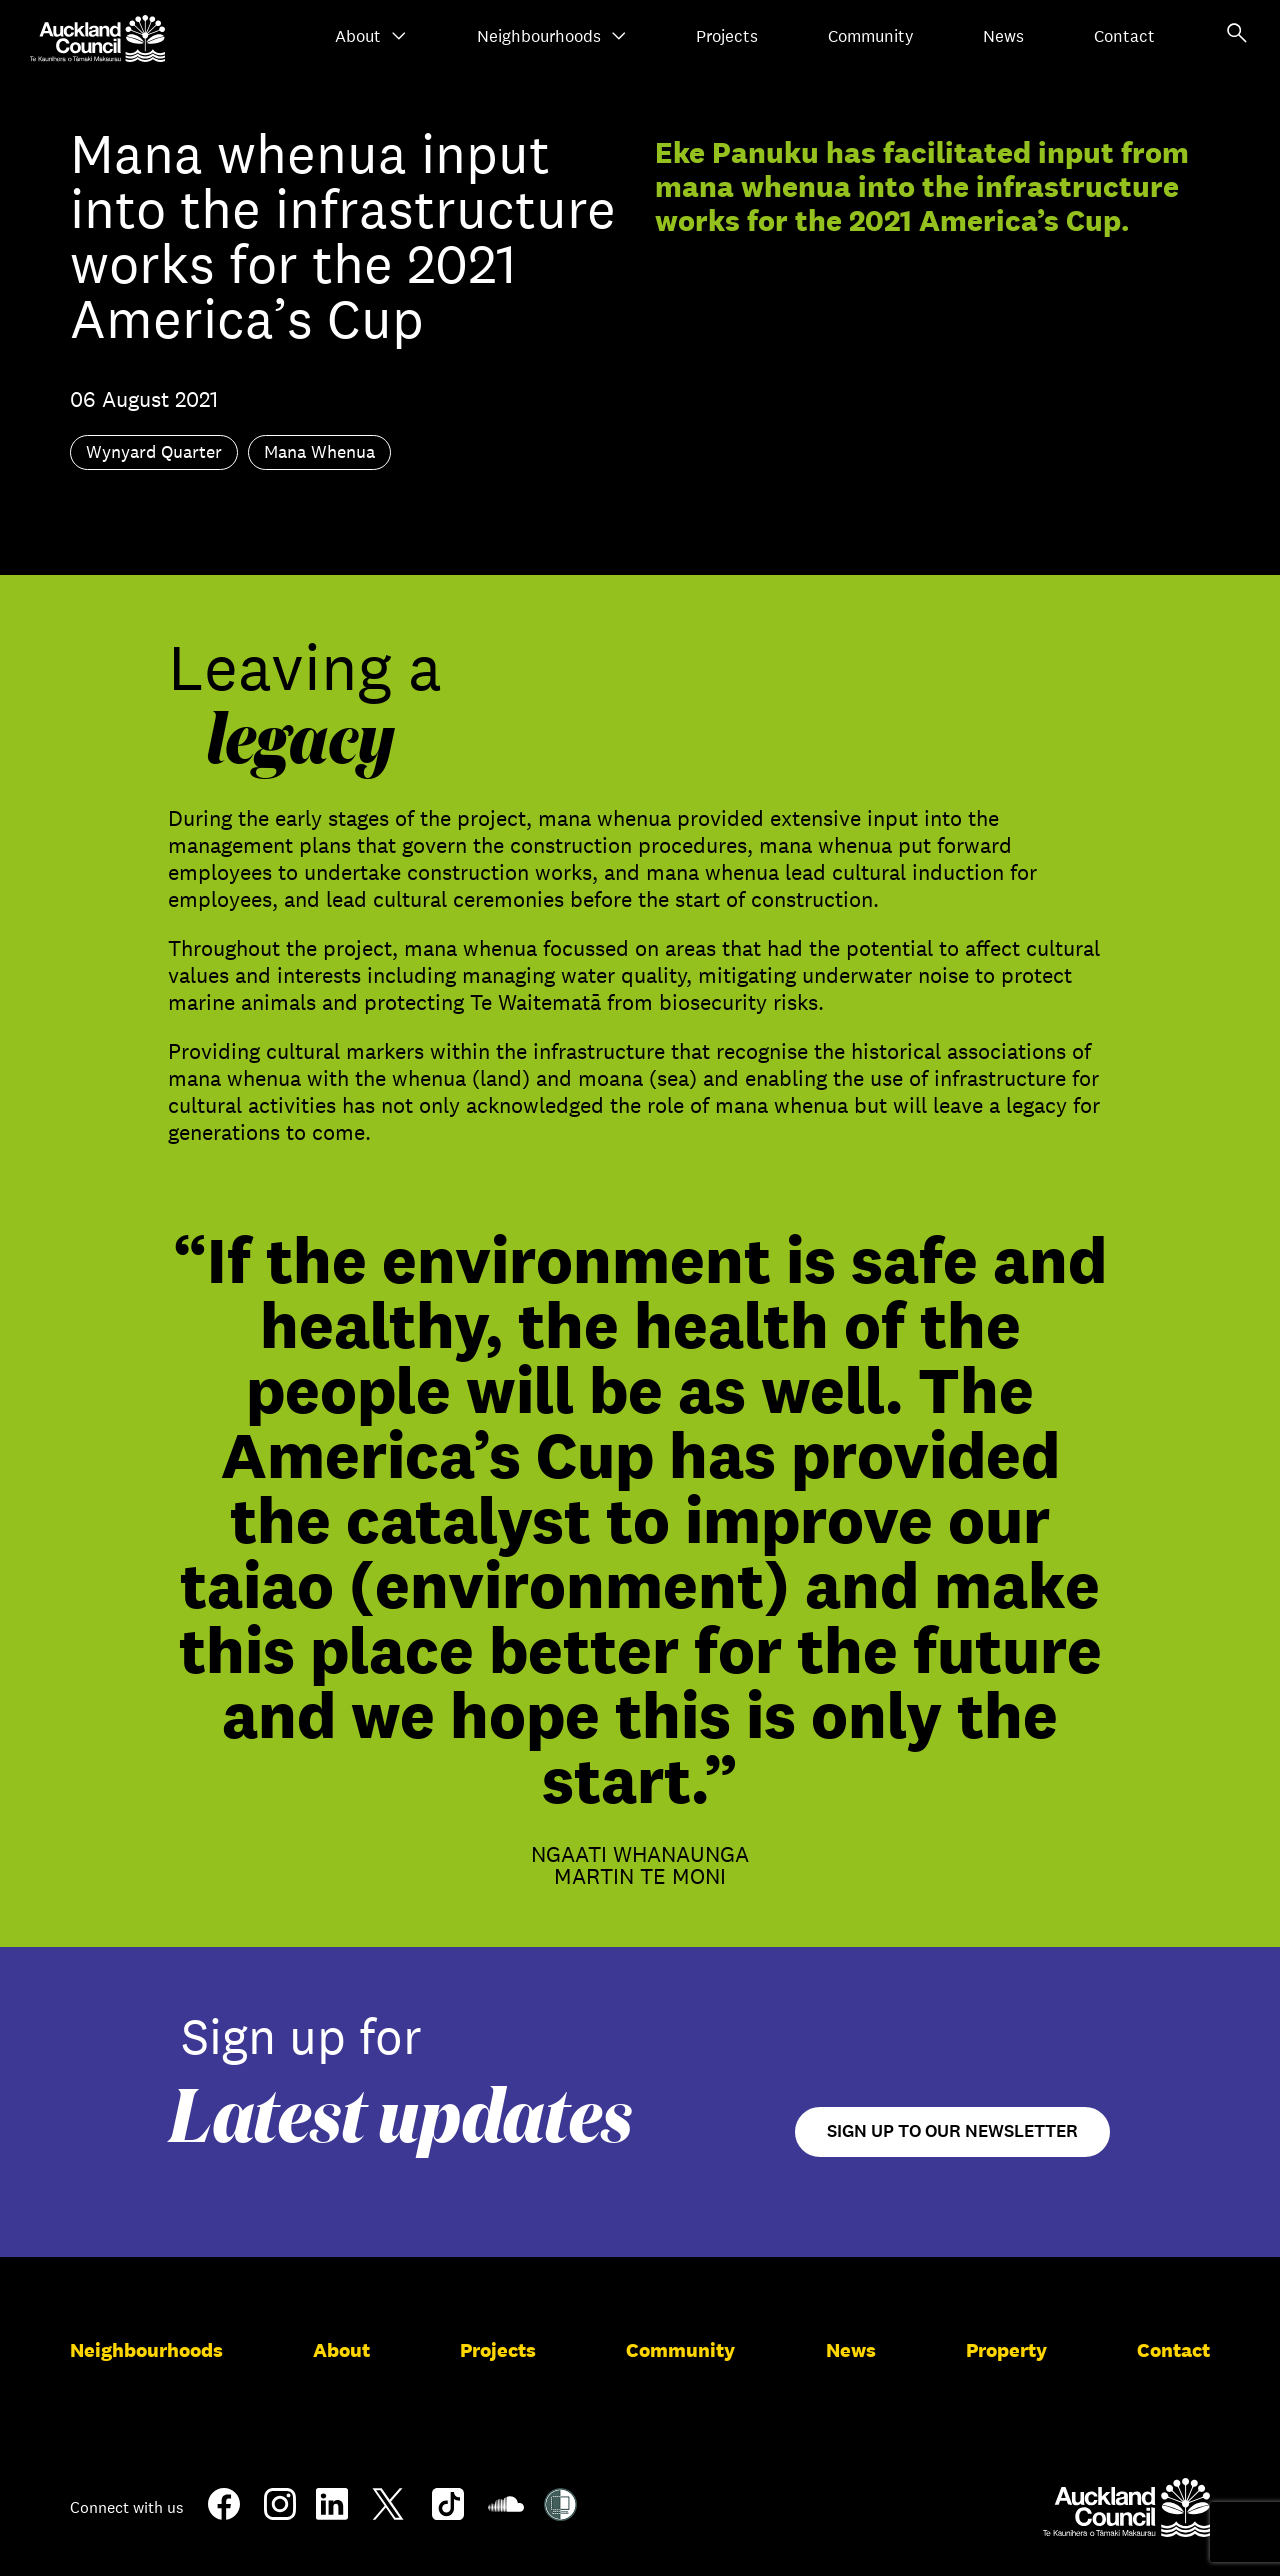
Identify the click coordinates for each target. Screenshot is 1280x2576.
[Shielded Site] (560, 2513)
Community (871, 36)
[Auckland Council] (1126, 2507)
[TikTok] (448, 2516)
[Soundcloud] (506, 2514)
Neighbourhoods (552, 36)
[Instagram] (280, 2512)
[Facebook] (224, 2516)
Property (1006, 2350)
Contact (1124, 36)
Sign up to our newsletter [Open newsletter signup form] (952, 2131)
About (371, 36)
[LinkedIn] (332, 2512)
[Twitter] (388, 2516)
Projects (727, 36)
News (1003, 36)
